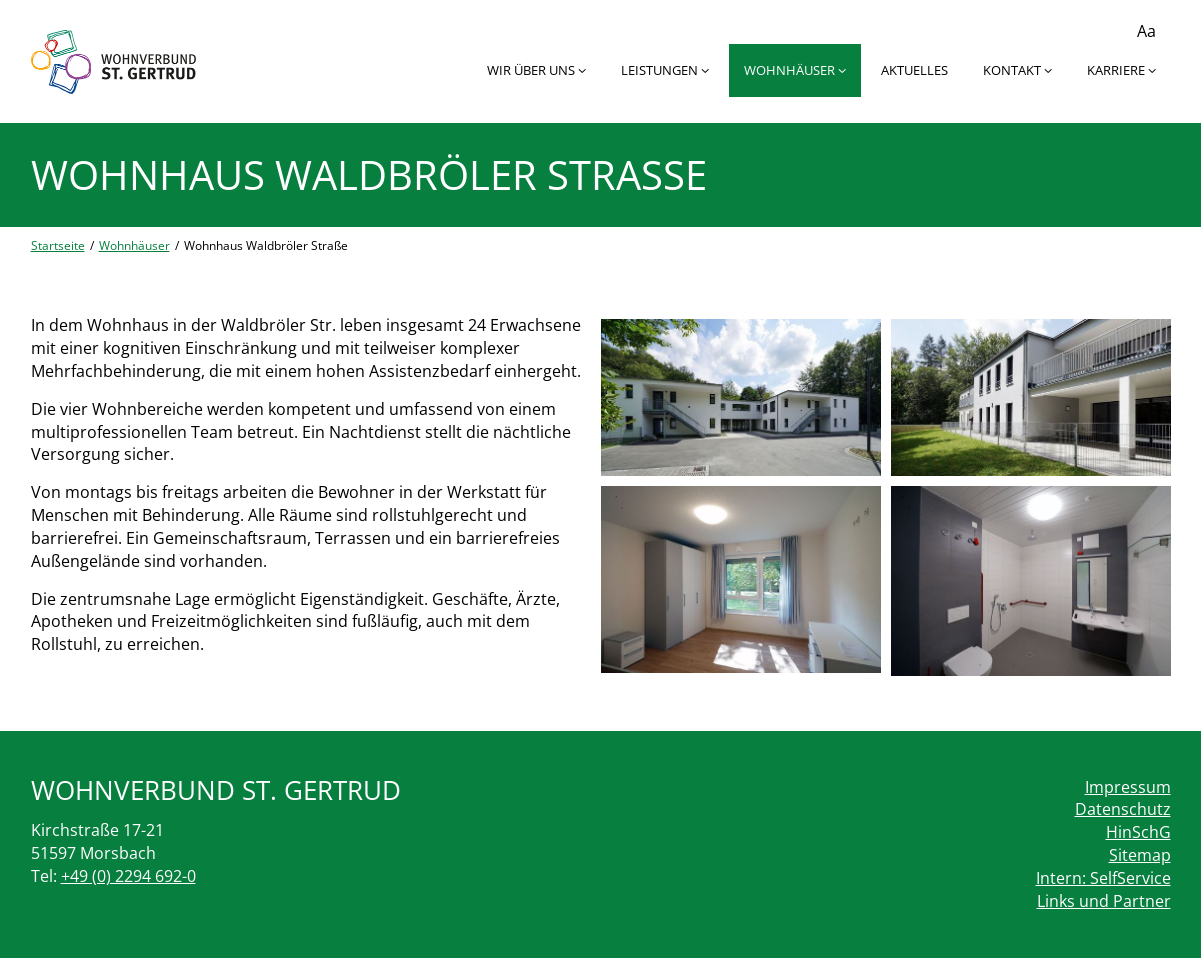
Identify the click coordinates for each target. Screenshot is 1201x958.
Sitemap (1140, 855)
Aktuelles (914, 70)
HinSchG (1138, 832)
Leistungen (665, 70)
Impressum (1128, 787)
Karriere (1121, 70)
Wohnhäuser (795, 70)
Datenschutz (1123, 809)
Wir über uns (536, 70)
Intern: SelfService (1103, 878)
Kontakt (1017, 70)
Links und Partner (1104, 901)
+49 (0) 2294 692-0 (128, 876)
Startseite (58, 245)
